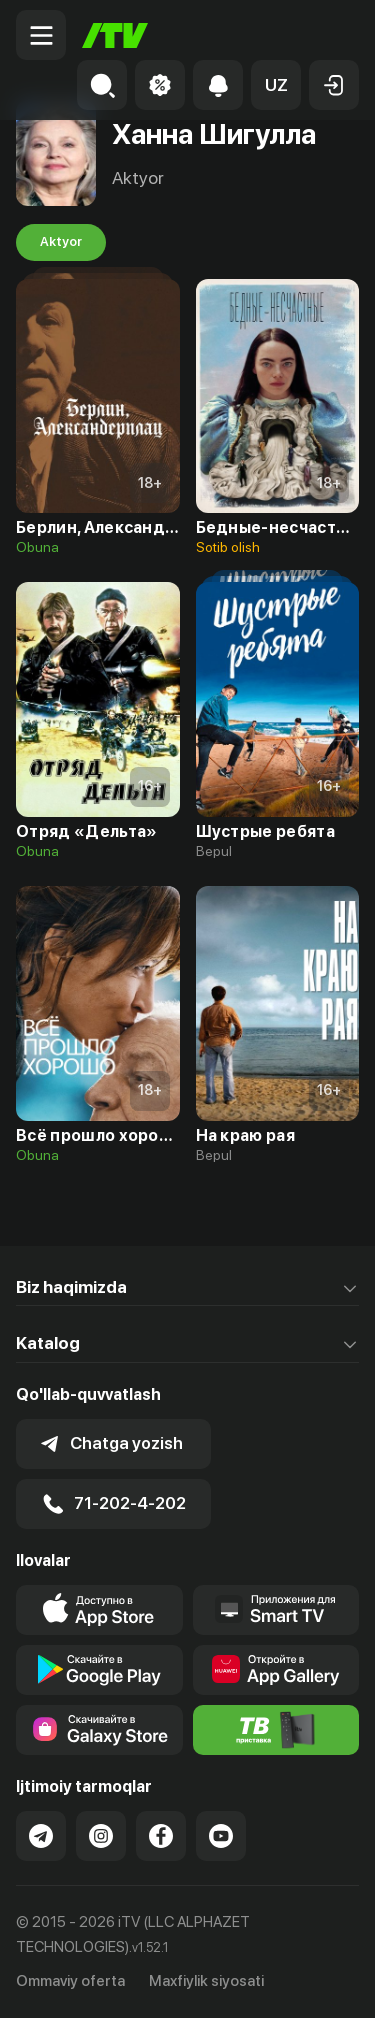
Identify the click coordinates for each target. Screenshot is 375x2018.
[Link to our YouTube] (221, 1836)
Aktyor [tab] (61, 242)
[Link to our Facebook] (161, 1836)
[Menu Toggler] (41, 35)
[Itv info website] (276, 1730)
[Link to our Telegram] (41, 1836)
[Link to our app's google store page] (99, 1670)
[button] (276, 85)
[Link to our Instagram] (101, 1836)
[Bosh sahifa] (115, 35)
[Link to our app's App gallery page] (276, 1670)
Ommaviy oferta (70, 1981)
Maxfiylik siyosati (206, 1981)
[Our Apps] (276, 1610)
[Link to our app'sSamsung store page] (99, 1730)
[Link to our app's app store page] (99, 1610)
